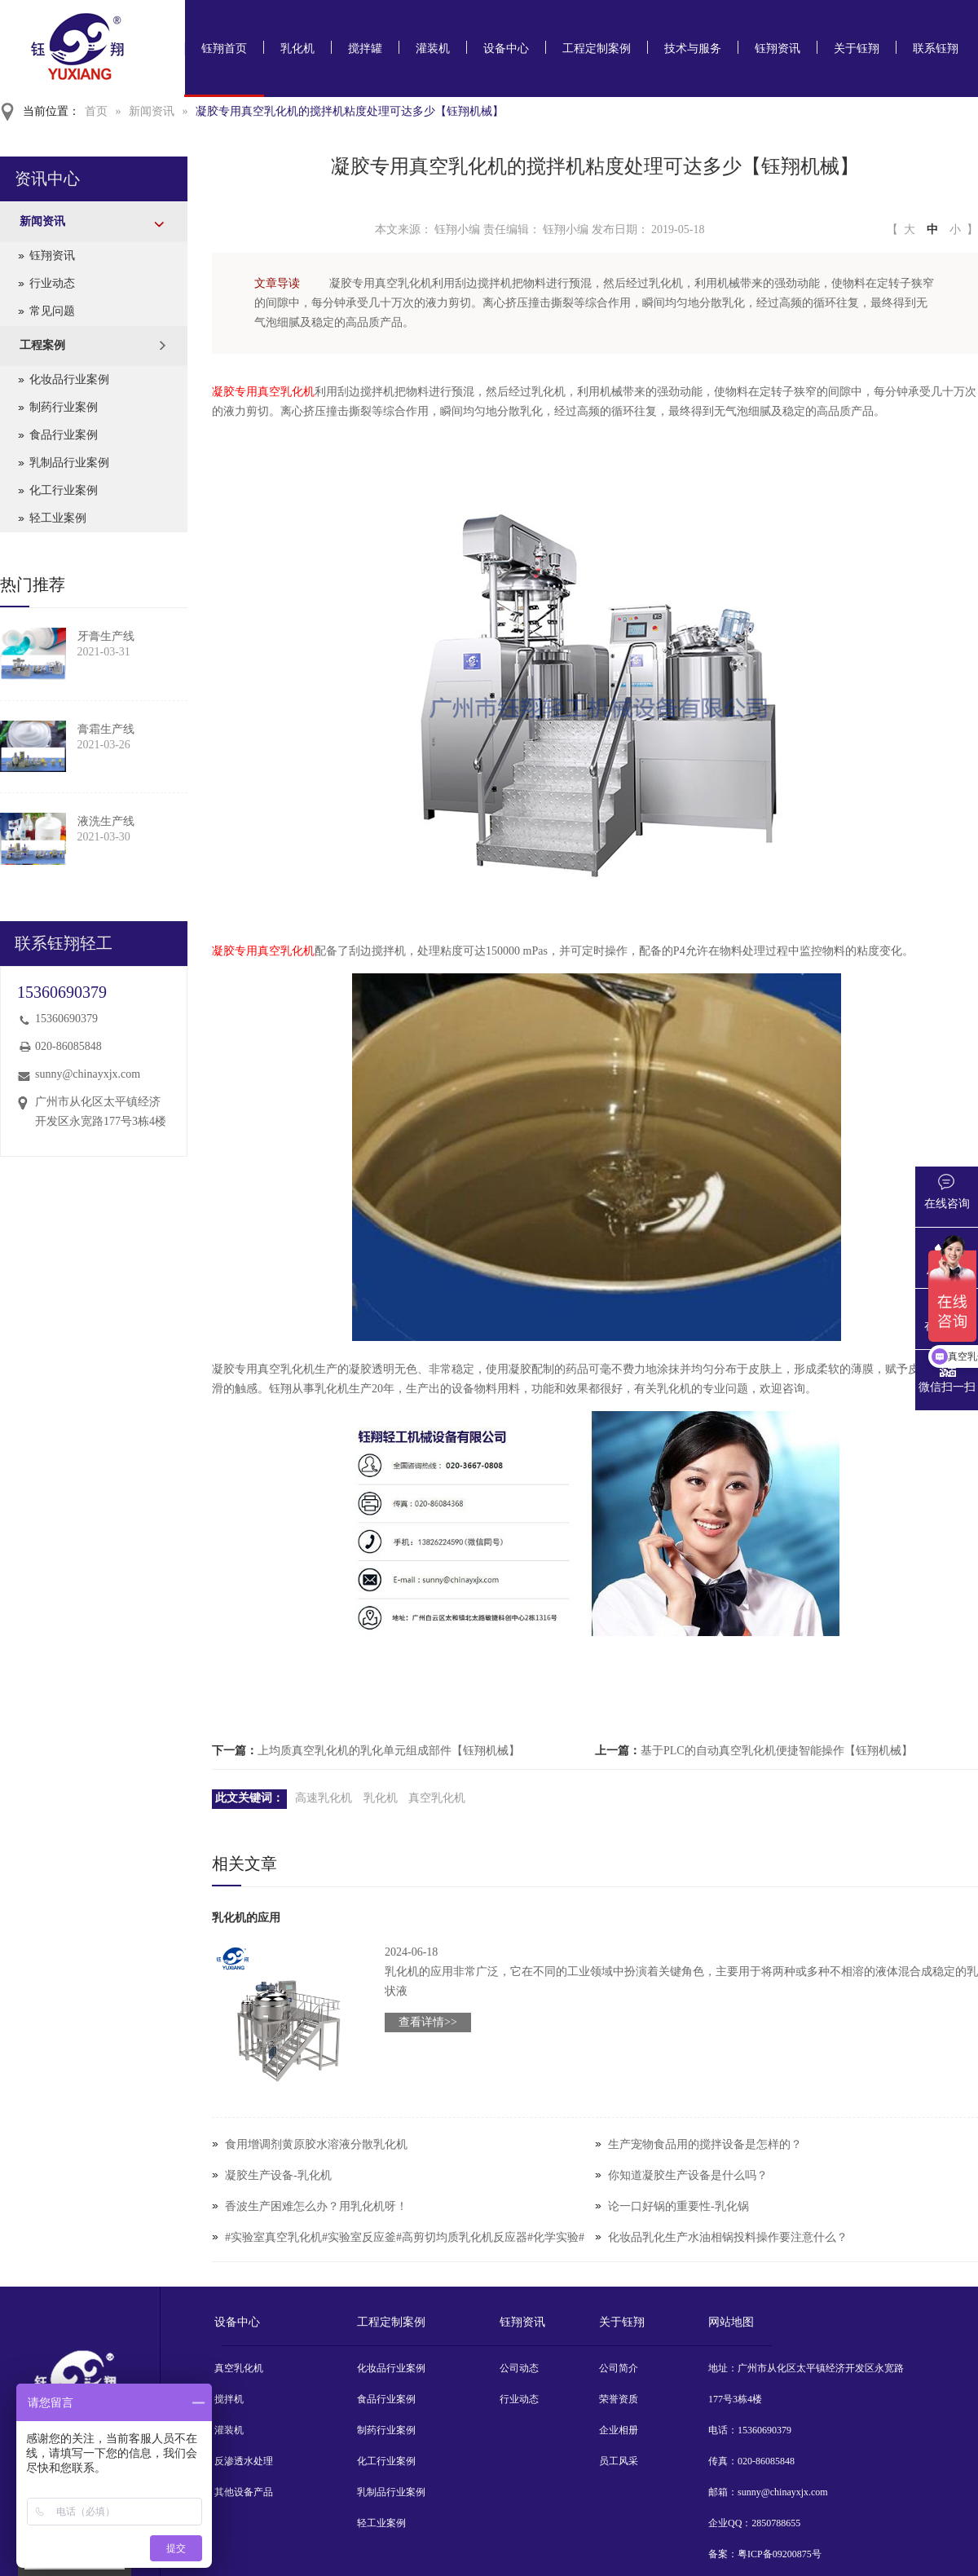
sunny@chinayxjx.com (87, 1074)
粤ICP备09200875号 (780, 2554)
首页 (96, 111)
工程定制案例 (596, 48)
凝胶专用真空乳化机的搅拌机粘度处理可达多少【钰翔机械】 (350, 111)
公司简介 (618, 2368)
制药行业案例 (63, 407)
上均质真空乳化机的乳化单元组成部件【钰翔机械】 (389, 1751)
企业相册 (618, 2430)
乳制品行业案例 (69, 463)
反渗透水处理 (243, 2461)
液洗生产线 (105, 821)
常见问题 (52, 311)
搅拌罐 (365, 48)
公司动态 (519, 2368)
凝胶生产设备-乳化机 (278, 2175)
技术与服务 (692, 48)
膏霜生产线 (105, 729)
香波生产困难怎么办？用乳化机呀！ (316, 2206)
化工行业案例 (63, 490)
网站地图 (731, 2322)
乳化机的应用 (246, 1918)
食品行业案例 (63, 435)
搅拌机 (229, 2399)
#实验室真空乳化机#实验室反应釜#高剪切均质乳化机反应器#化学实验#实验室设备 (404, 2252)
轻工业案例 (57, 518)
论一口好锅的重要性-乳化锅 (678, 2206)
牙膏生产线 (105, 636)
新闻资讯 (151, 111)
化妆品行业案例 (69, 379)
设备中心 (506, 48)
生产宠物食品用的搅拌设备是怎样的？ (705, 2144)
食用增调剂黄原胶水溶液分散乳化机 (316, 2144)
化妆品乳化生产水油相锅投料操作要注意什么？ (728, 2237)
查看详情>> (428, 2022)
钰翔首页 (224, 48)
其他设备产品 (243, 2492)
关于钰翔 (856, 48)
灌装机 (433, 48)
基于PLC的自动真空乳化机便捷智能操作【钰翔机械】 (777, 1751)
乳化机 (297, 48)
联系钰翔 (935, 48)
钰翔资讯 (777, 48)
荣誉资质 (618, 2399)
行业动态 (52, 283)
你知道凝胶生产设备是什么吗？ (688, 2175)
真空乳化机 (436, 1798)
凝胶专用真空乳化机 (263, 392)
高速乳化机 (323, 1798)
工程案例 (42, 345)
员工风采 (618, 2461)
